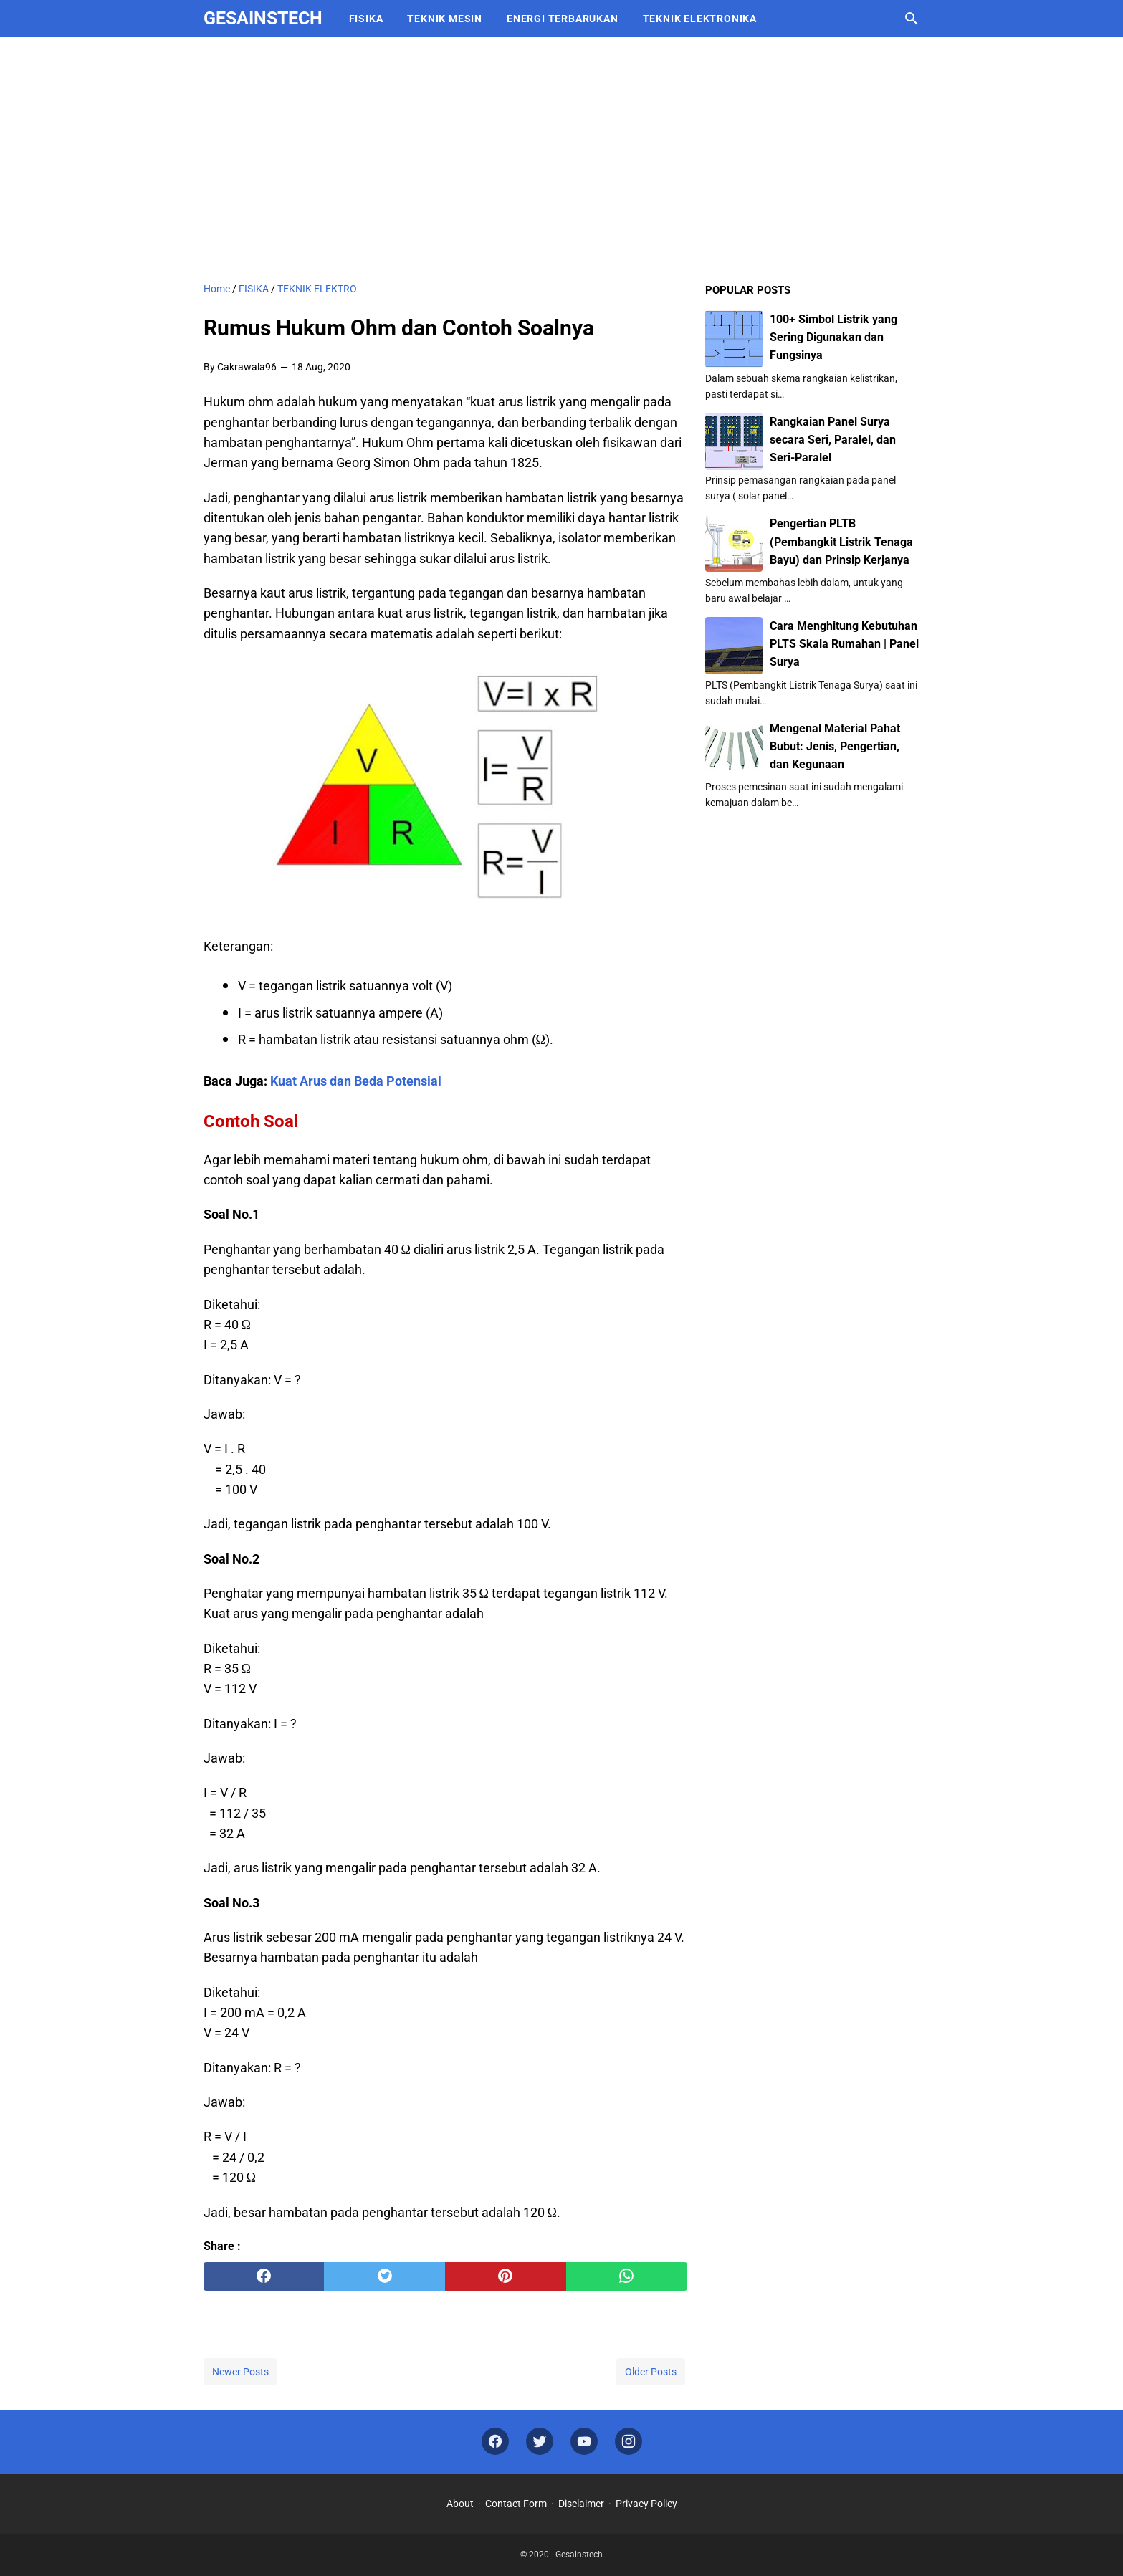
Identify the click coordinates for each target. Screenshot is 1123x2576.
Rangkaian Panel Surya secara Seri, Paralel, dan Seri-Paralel (833, 439)
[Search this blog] (911, 18)
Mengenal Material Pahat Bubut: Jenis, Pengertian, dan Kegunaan (835, 746)
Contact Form (516, 2503)
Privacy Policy (646, 2503)
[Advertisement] (562, 159)
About (460, 2503)
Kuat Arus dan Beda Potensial (355, 1080)
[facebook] (264, 2276)
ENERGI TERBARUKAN (562, 18)
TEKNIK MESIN (444, 18)
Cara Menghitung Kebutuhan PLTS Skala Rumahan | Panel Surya (844, 644)
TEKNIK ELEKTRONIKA (700, 18)
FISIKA (366, 18)
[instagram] (628, 2442)
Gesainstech (263, 18)
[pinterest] (505, 2276)
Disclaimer (581, 2503)
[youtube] (584, 2442)
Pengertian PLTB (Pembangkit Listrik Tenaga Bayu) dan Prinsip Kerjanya (841, 541)
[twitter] (384, 2276)
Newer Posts (240, 2372)
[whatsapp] (626, 2276)
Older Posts (651, 2372)
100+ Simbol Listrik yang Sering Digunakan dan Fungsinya (833, 337)
